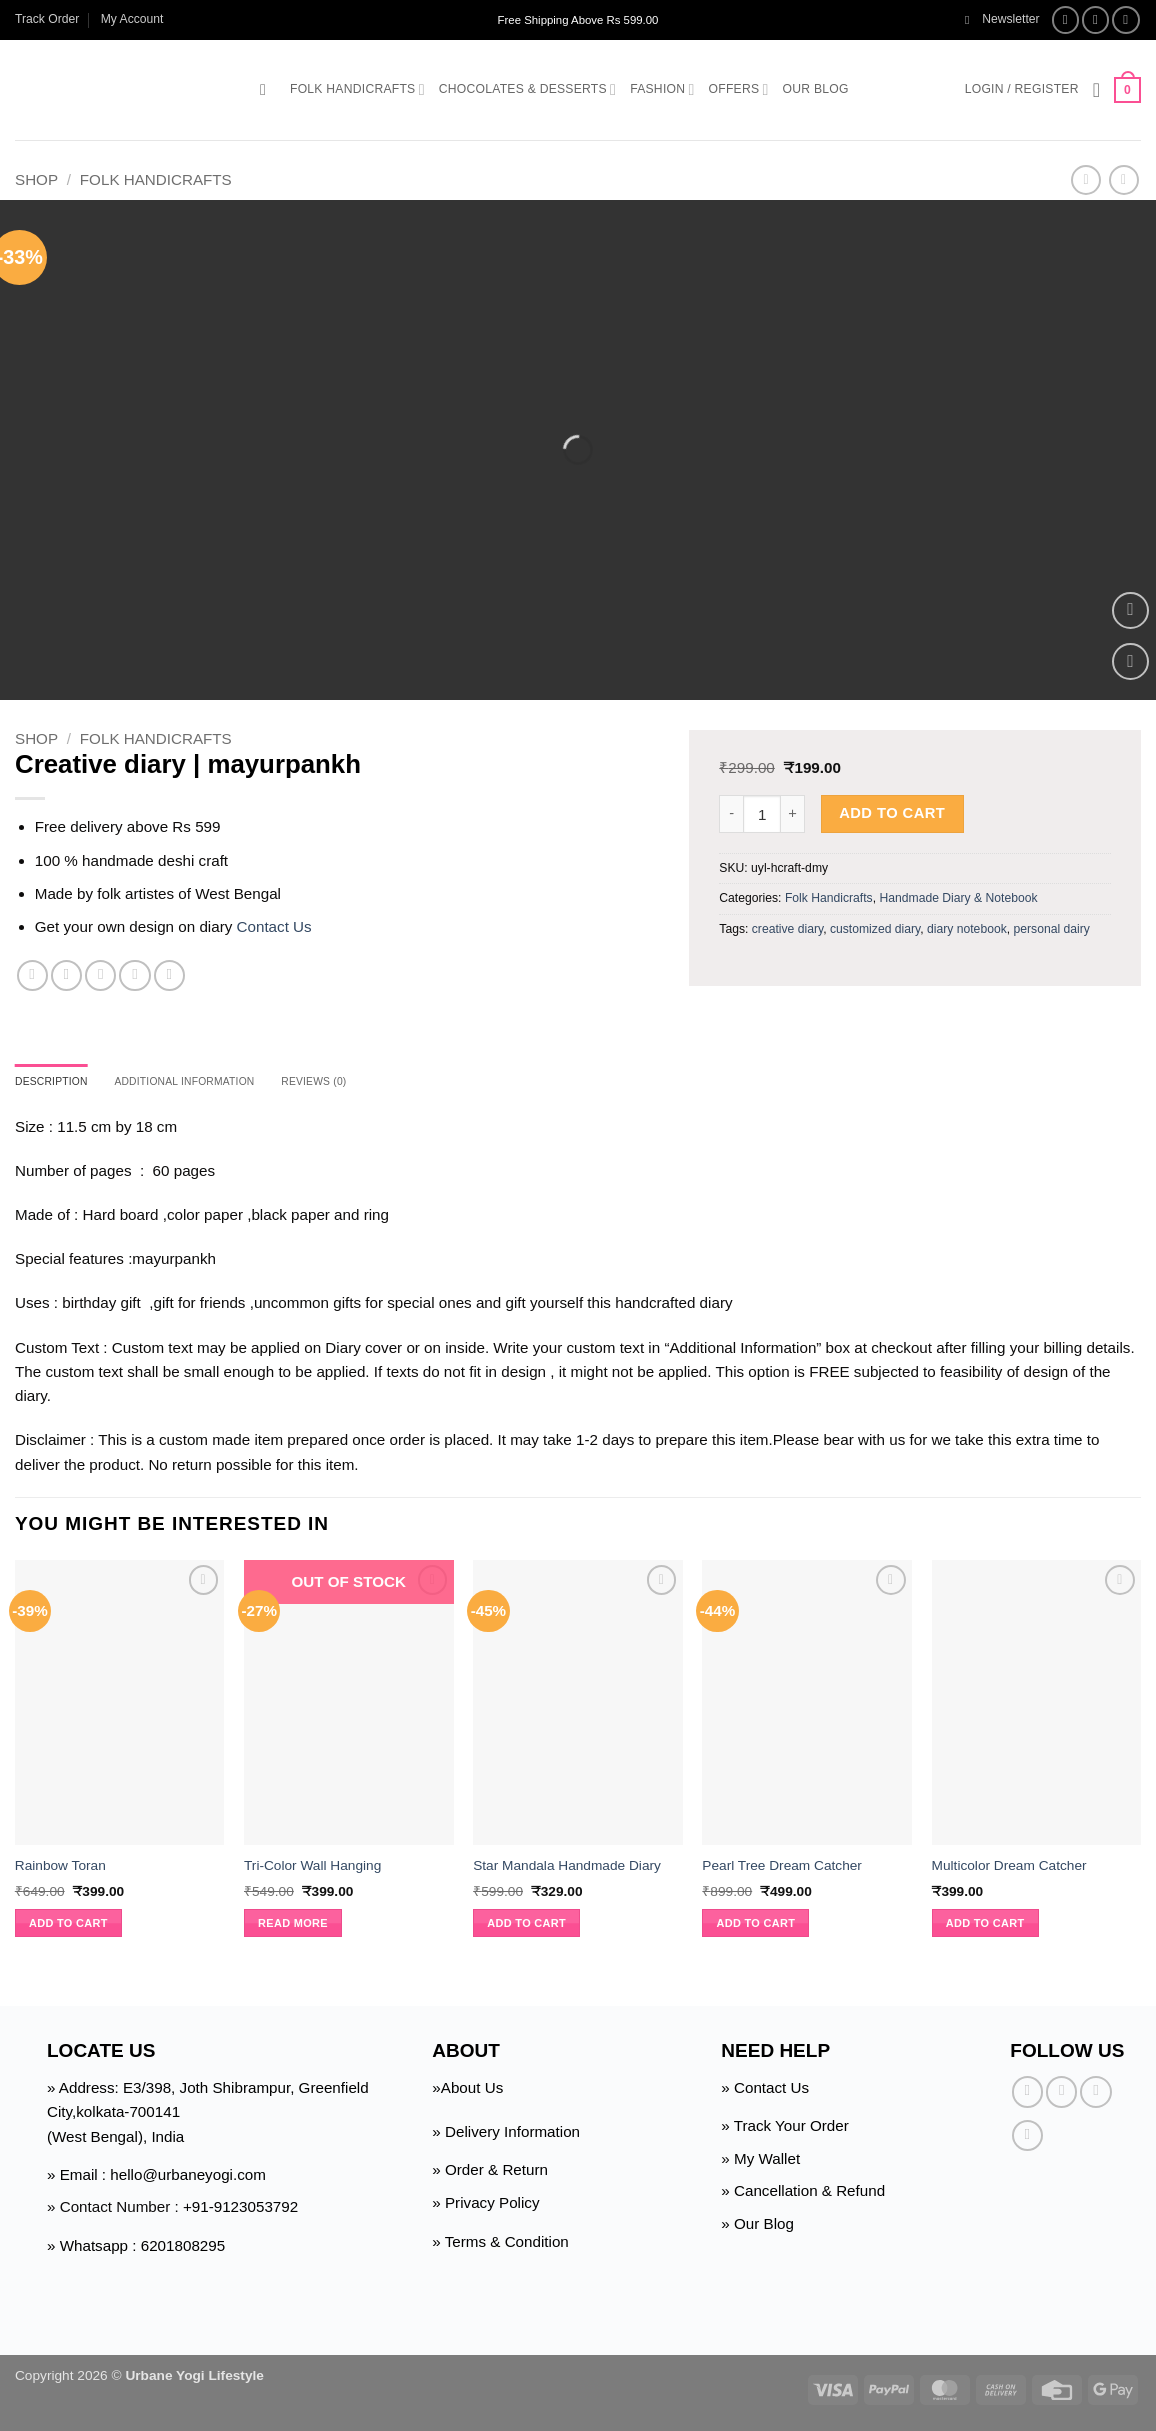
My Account (132, 19)
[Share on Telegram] (169, 975)
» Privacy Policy (485, 2205)
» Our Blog (757, 2226)
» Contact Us (765, 2090)
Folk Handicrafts (357, 89)
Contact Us (274, 926)
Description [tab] (58, 1083)
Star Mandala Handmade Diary (567, 1868)
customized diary (875, 929)
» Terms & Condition (500, 2243)
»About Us (467, 2090)
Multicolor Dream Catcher (1009, 1868)
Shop (36, 179)
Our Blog (816, 89)
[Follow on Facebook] (1066, 20)
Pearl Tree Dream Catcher (782, 1868)
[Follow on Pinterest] (1027, 2138)
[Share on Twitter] (66, 975)
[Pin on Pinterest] (134, 975)
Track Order (47, 19)
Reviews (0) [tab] (358, 1083)
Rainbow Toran (60, 1868)
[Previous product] (1123, 180)
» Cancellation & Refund (803, 2193)
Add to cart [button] (68, 1926)
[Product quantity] (762, 814)
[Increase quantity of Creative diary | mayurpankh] (793, 814)
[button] (1002, 19)
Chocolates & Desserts (527, 89)
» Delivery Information (506, 2134)
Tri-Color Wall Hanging (312, 1868)
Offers (739, 89)
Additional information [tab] (210, 1083)
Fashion (662, 89)
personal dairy (1052, 929)
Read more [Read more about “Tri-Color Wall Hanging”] (293, 1926)
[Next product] (1085, 180)
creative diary (787, 929)
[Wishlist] (1097, 90)
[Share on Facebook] (32, 975)
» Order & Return (490, 2172)
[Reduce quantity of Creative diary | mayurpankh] (731, 814)
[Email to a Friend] (100, 975)
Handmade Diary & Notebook (958, 898)
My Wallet (767, 2161)
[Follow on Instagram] (1096, 20)
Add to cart (892, 813)
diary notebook (967, 929)
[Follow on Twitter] (1126, 20)
